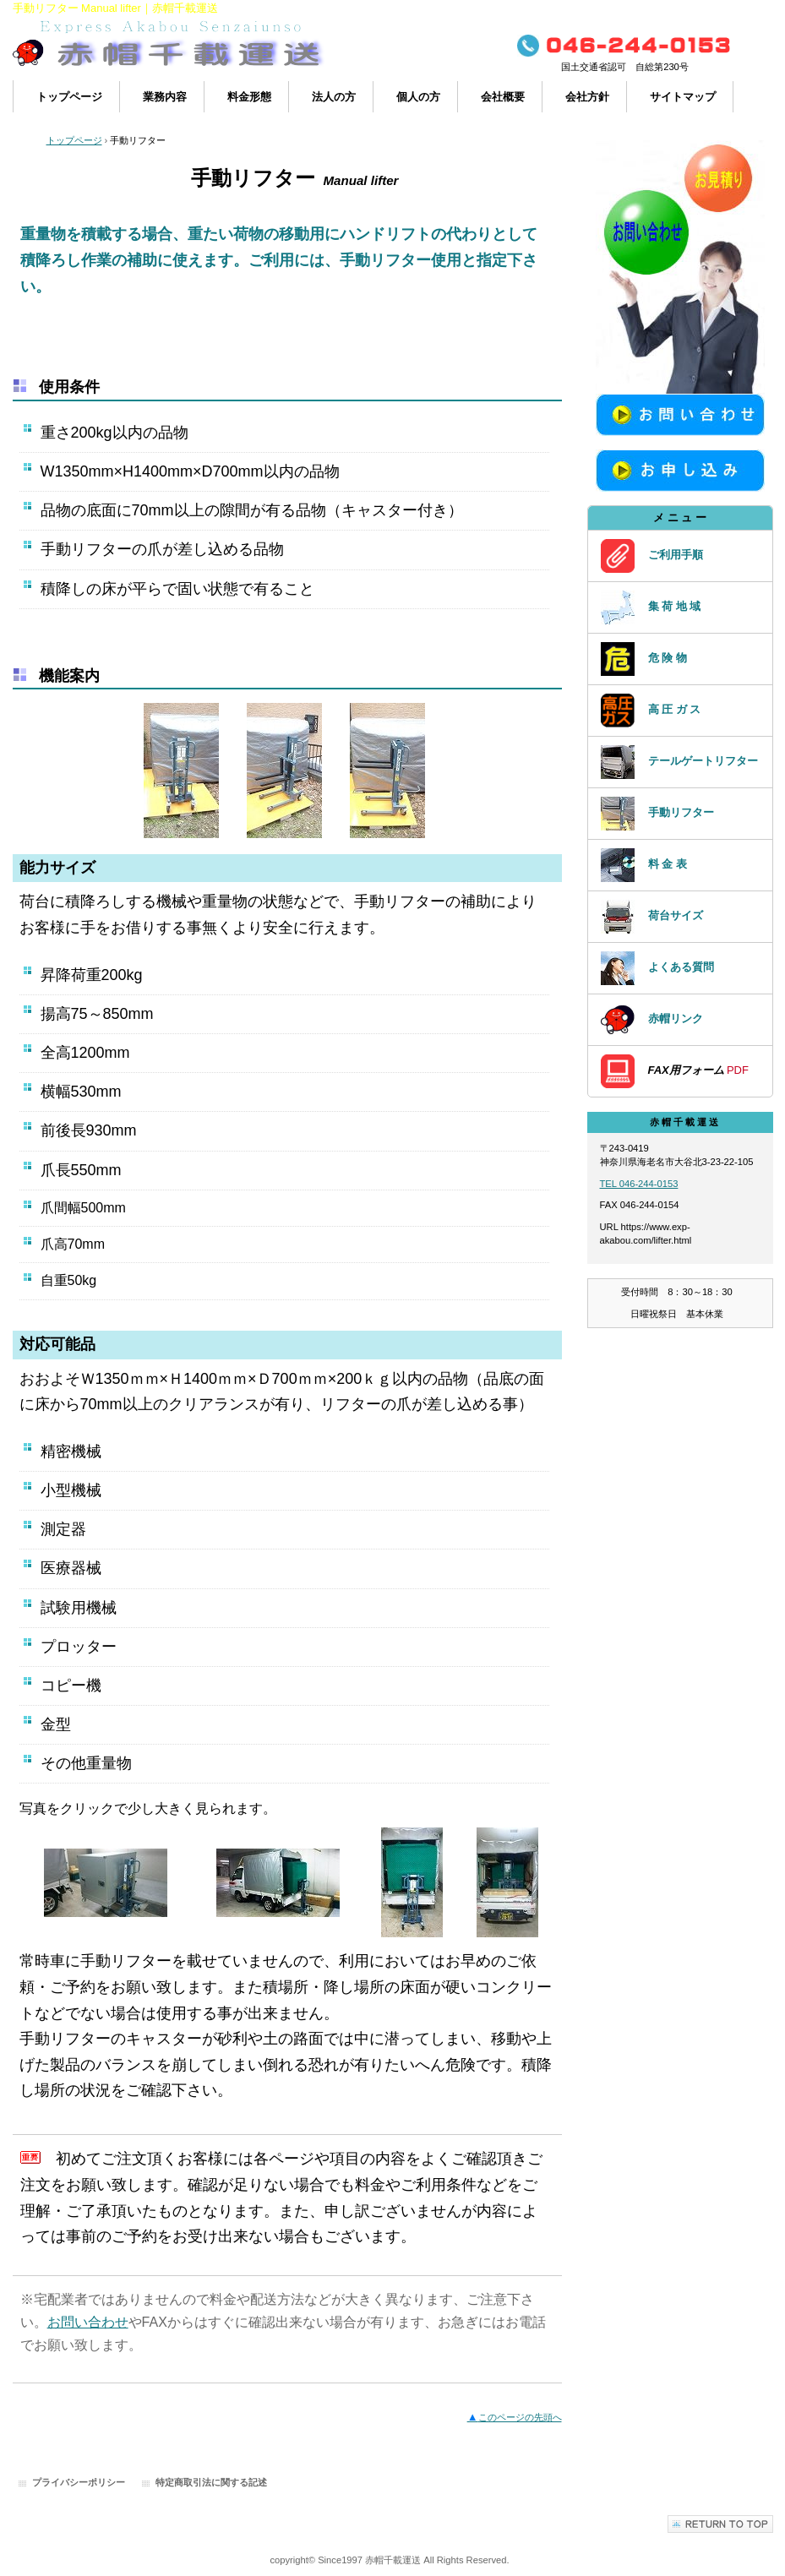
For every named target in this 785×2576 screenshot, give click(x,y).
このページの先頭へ (514, 2417)
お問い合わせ (87, 2322)
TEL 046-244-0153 (639, 1184)
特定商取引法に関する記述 (211, 2482)
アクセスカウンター (680, 1375)
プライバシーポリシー (78, 2482)
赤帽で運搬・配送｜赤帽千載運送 (182, 48)
